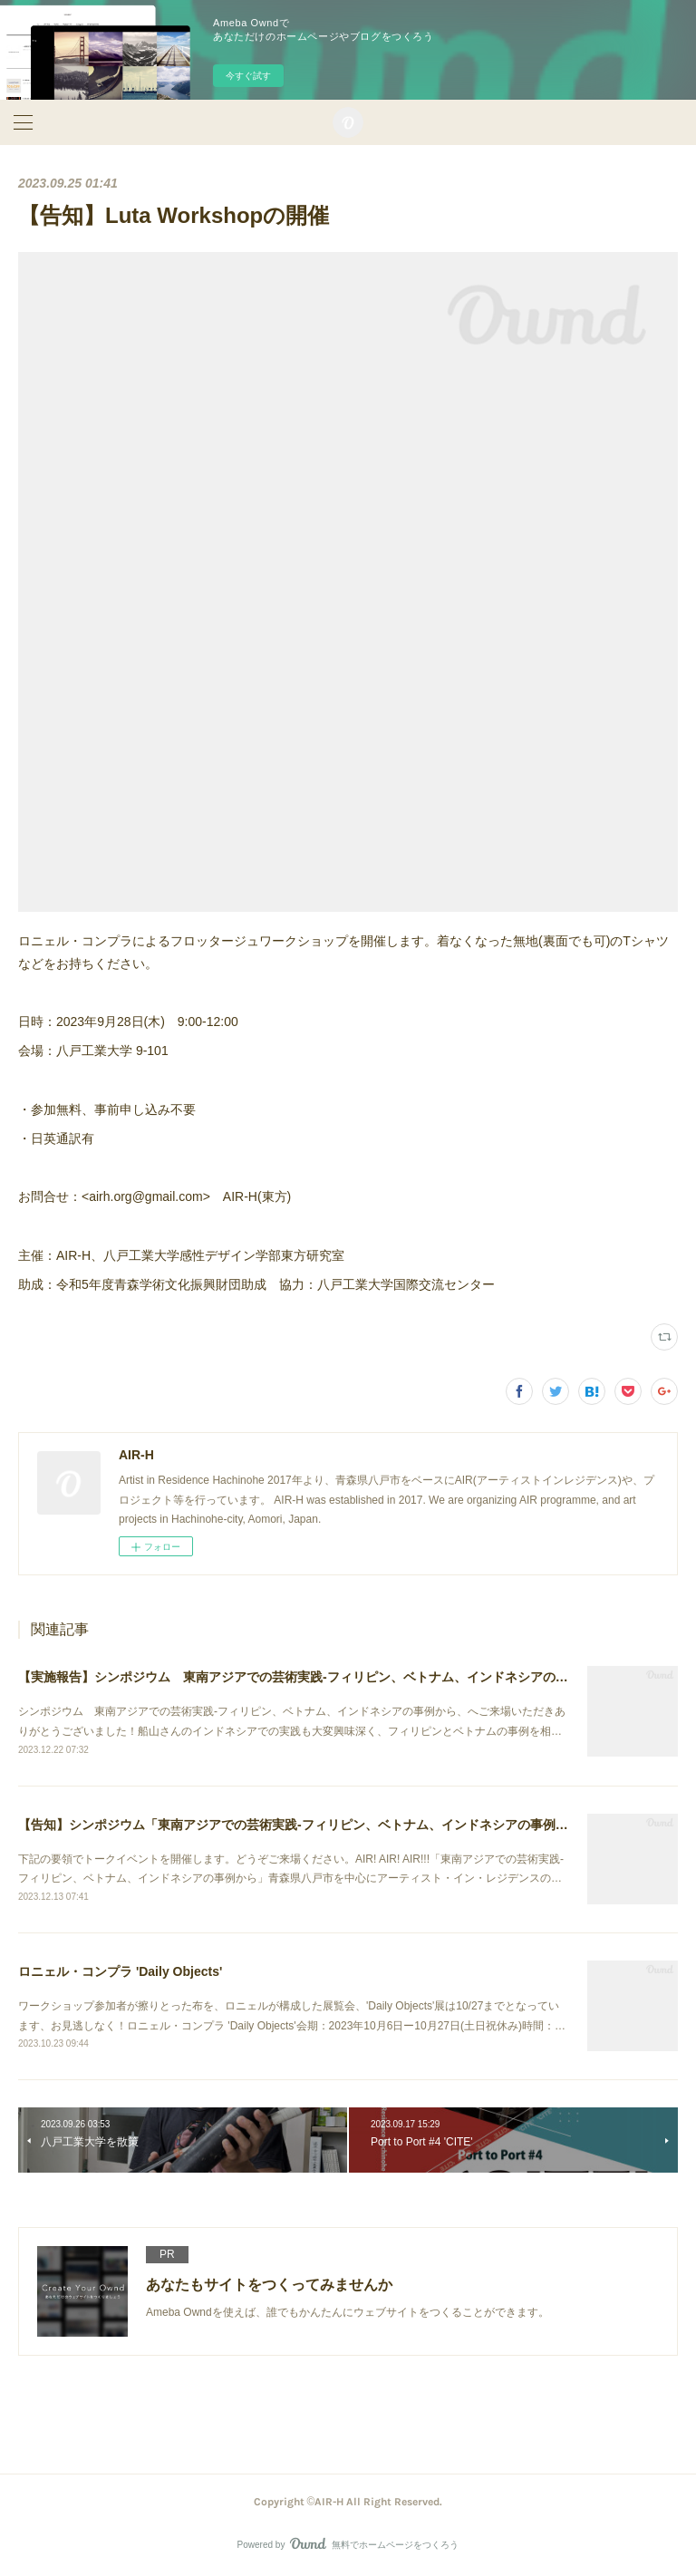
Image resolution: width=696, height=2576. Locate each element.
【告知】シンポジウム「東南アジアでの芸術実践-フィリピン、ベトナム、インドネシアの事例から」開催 (318, 1824)
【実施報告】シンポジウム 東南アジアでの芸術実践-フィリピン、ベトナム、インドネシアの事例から (312, 1677)
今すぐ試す (248, 76)
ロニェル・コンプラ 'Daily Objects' (120, 1971)
